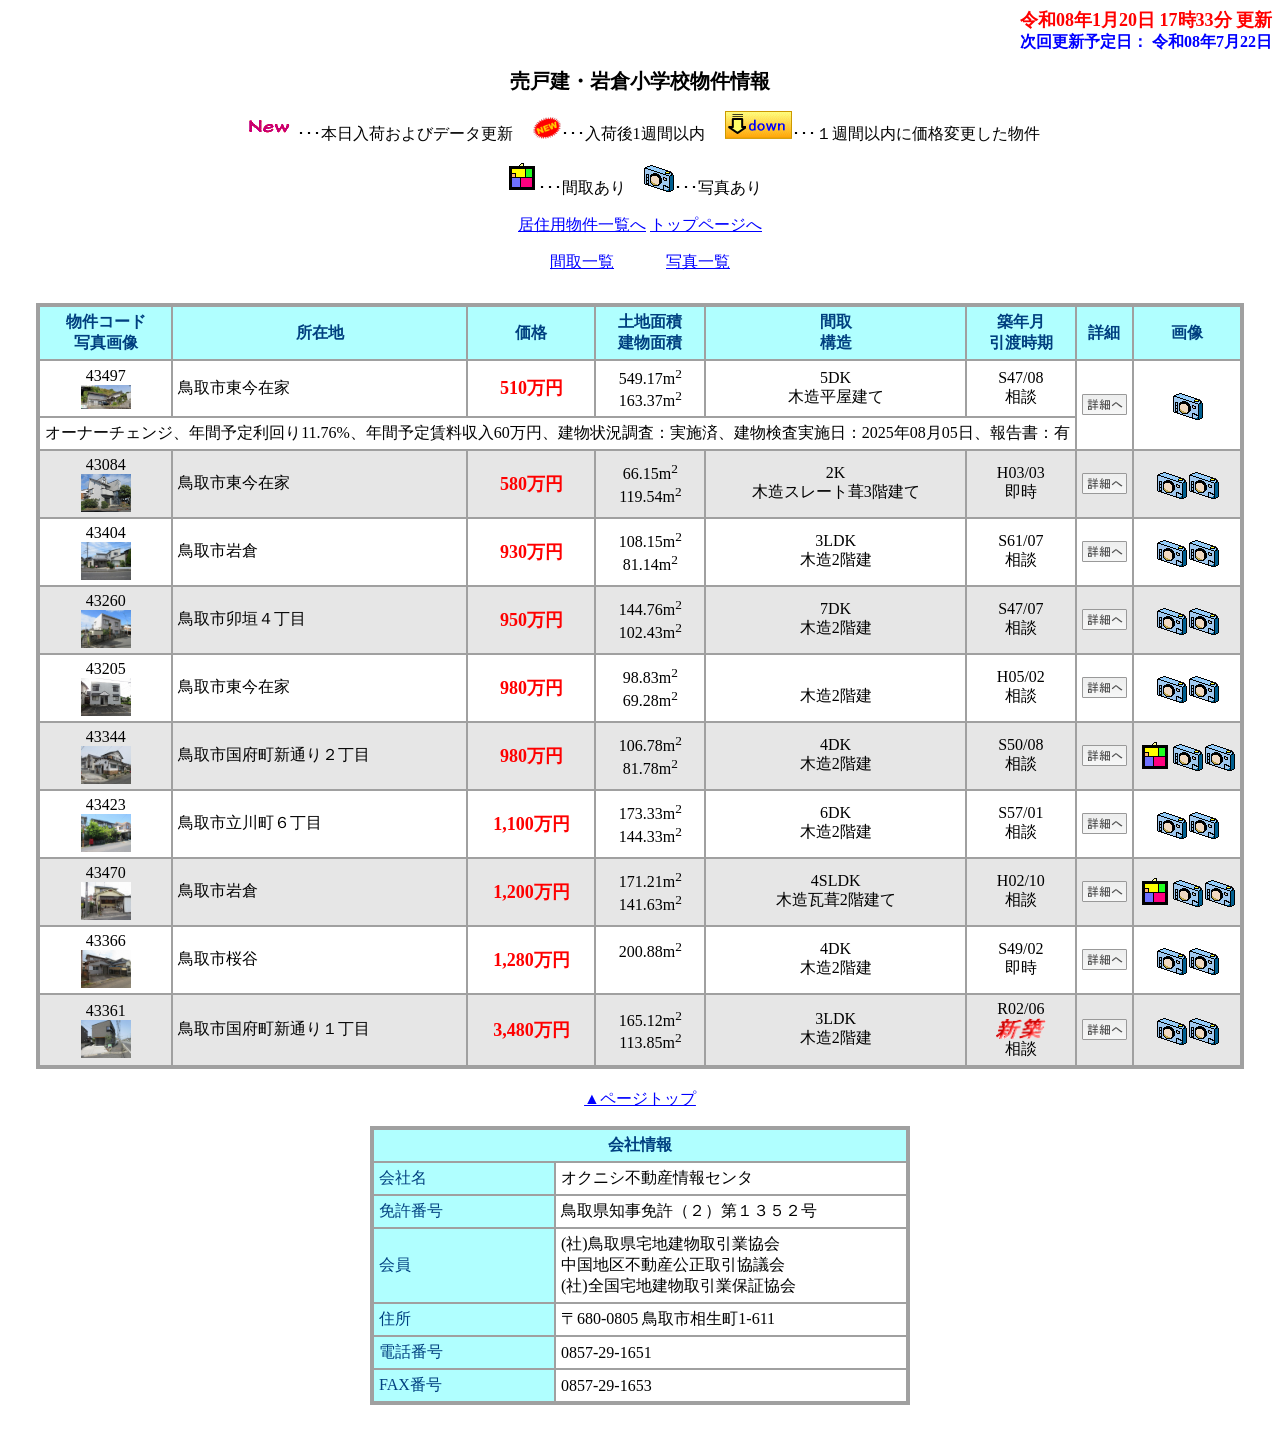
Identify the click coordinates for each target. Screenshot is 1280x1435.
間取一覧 (582, 261)
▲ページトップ (640, 1098)
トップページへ (706, 224)
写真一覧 (698, 261)
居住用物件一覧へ (582, 224)
